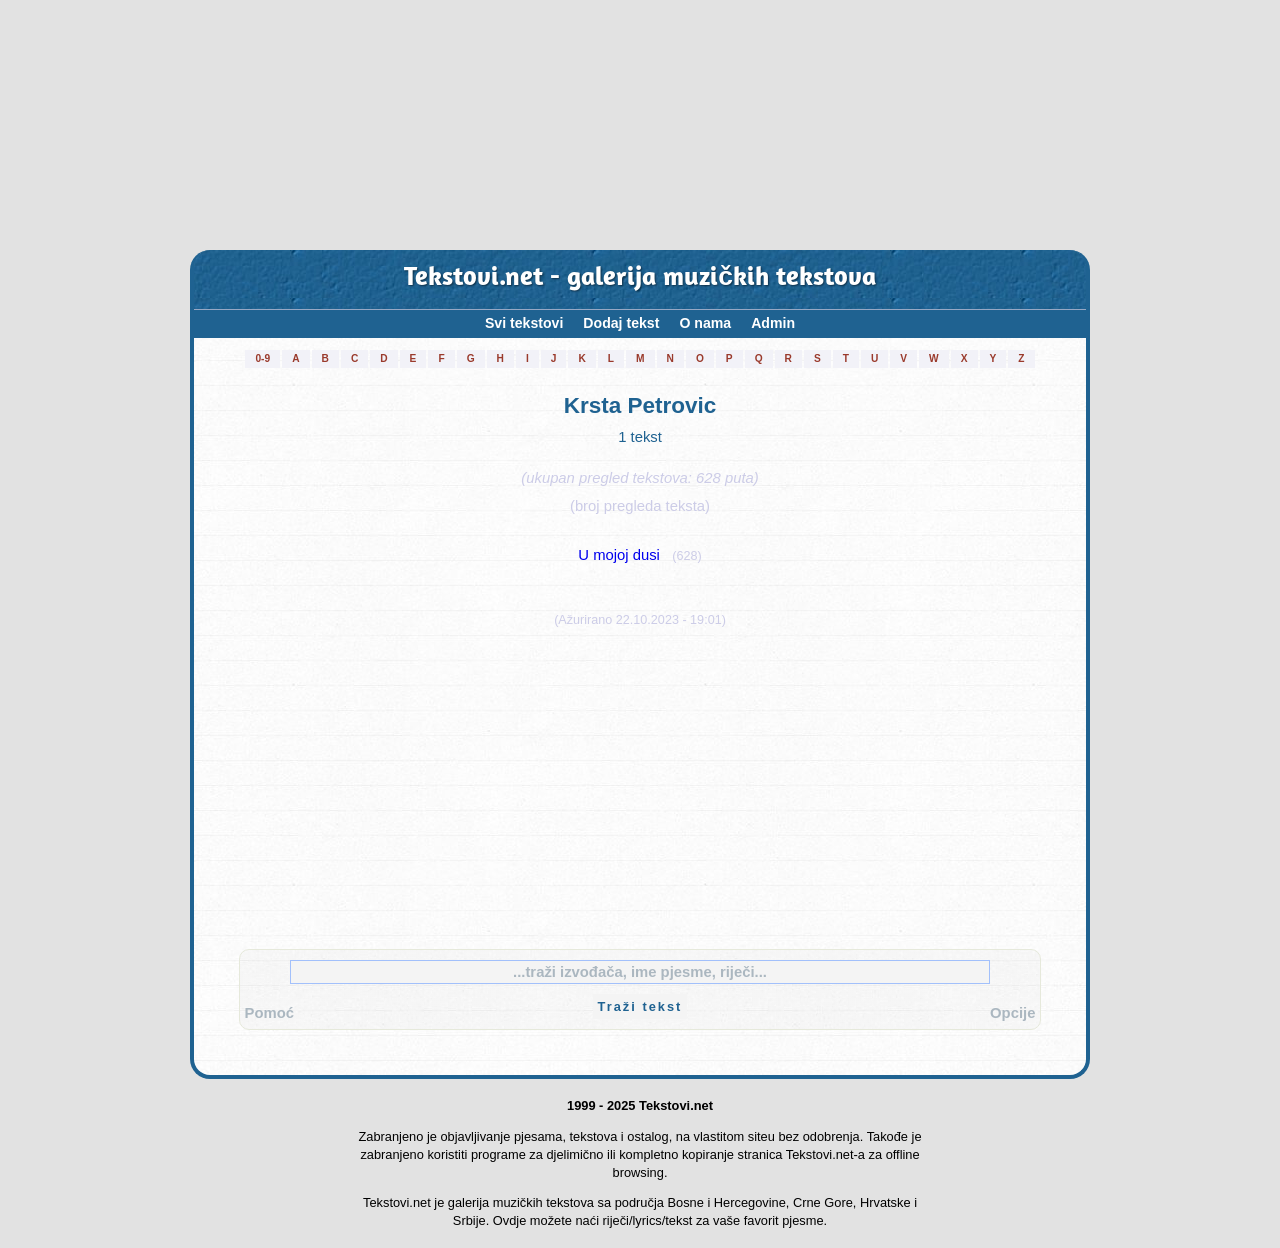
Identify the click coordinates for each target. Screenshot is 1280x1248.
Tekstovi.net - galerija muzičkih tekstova (640, 279)
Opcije (1012, 1013)
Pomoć (269, 1013)
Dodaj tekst (621, 323)
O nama (705, 323)
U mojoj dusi (619, 555)
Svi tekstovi (524, 323)
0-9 (262, 358)
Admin (773, 323)
